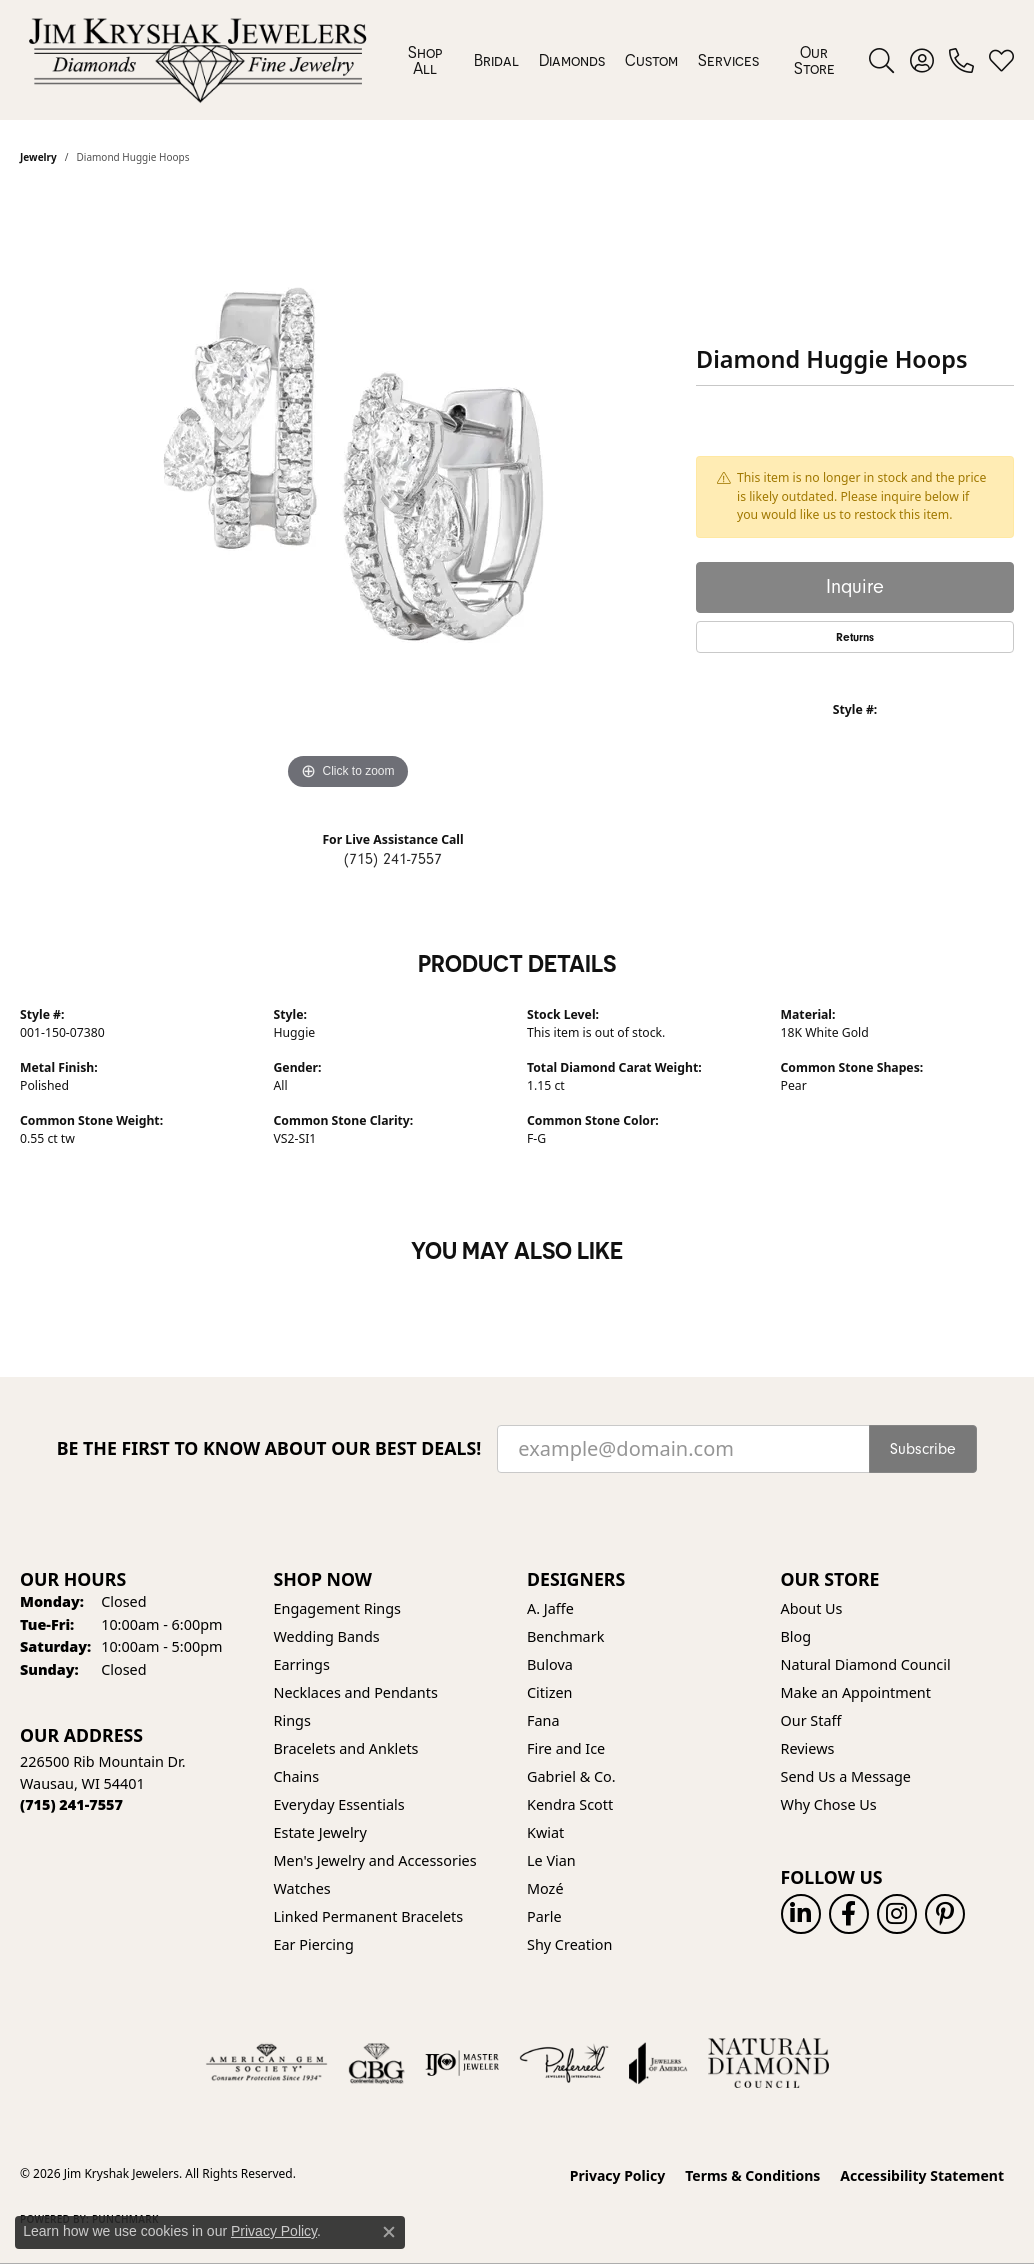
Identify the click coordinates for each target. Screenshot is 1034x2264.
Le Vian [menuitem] (551, 1860)
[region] (348, 495)
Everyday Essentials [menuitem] (339, 1804)
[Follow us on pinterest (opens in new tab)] (945, 1914)
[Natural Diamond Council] (768, 2063)
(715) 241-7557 (393, 859)
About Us (812, 1608)
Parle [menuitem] (544, 1916)
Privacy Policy (617, 2175)
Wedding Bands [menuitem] (327, 1636)
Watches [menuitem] (302, 1888)
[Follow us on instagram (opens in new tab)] (897, 1914)
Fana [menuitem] (543, 1720)
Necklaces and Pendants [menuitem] (356, 1692)
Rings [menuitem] (292, 1720)
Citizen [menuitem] (550, 1692)
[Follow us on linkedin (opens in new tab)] (801, 1914)
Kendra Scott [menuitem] (570, 1804)
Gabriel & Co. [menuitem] (571, 1776)
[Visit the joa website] (658, 2063)
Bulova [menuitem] (550, 1664)
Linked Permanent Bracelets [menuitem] (369, 1916)
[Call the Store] (71, 1804)
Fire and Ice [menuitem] (566, 1748)
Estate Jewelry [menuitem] (320, 1832)
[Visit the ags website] (266, 2063)
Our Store (814, 60)
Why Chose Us (829, 1804)
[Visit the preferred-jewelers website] (564, 2063)
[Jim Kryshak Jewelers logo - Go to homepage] (197, 60)
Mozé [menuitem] (545, 1888)
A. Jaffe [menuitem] (550, 1608)
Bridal (496, 60)
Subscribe (923, 1449)
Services (728, 60)
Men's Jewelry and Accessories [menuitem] (375, 1860)
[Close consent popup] (389, 2232)
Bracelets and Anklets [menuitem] (346, 1748)
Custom (651, 60)
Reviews (808, 1748)
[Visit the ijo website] (462, 2063)
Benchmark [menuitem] (565, 1636)
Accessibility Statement (922, 2175)
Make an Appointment (856, 1692)
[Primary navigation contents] (622, 60)
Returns (855, 637)
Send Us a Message (846, 1776)
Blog (796, 1636)
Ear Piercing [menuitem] (314, 1944)
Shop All (425, 60)
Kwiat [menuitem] (545, 1832)
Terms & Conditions (752, 2175)
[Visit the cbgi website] (376, 2063)
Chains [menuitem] (297, 1776)
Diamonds (572, 60)
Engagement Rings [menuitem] (338, 1608)
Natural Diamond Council (866, 1664)
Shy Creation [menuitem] (569, 1944)
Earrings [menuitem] (302, 1664)
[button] (881, 60)
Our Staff (811, 1720)
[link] (961, 60)
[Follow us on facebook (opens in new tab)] (849, 1914)
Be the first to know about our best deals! (269, 1448)
